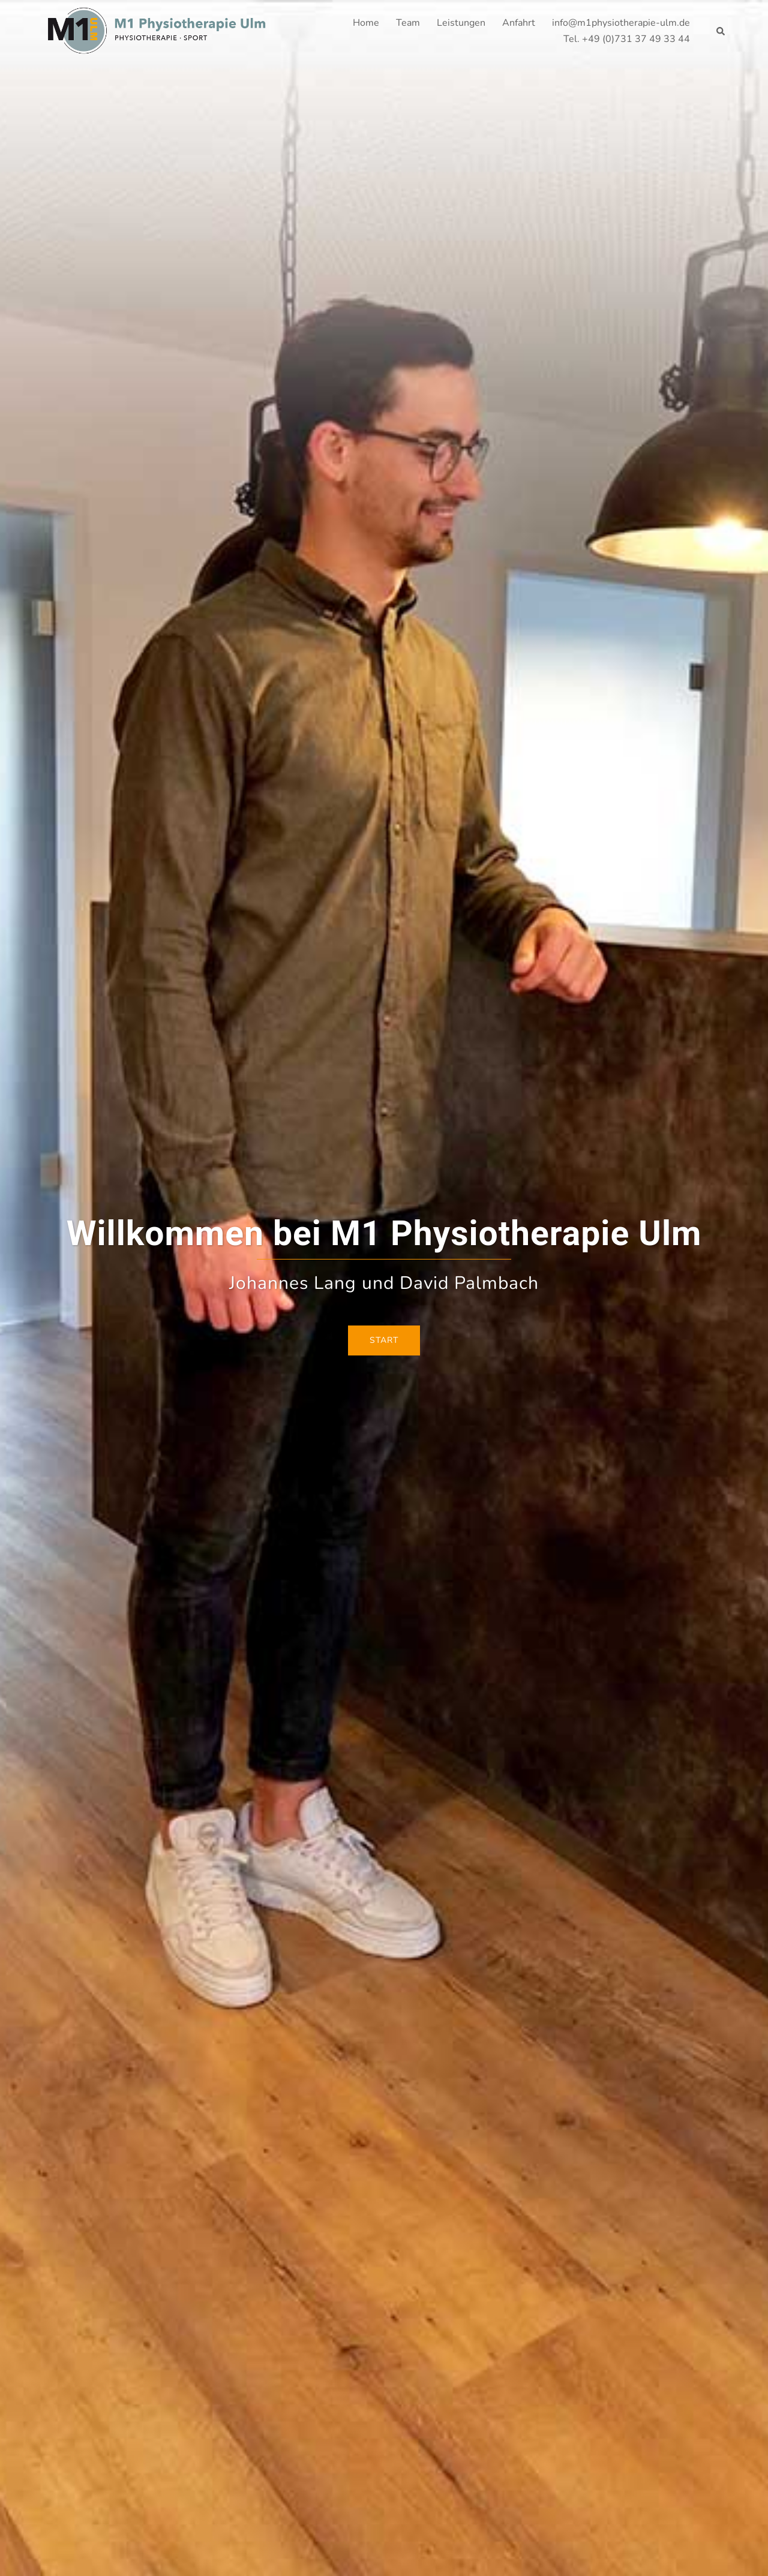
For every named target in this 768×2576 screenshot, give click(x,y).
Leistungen (461, 22)
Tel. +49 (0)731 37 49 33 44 (626, 39)
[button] (721, 31)
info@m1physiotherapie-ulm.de (621, 22)
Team (408, 22)
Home (366, 22)
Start (384, 1340)
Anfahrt (518, 22)
